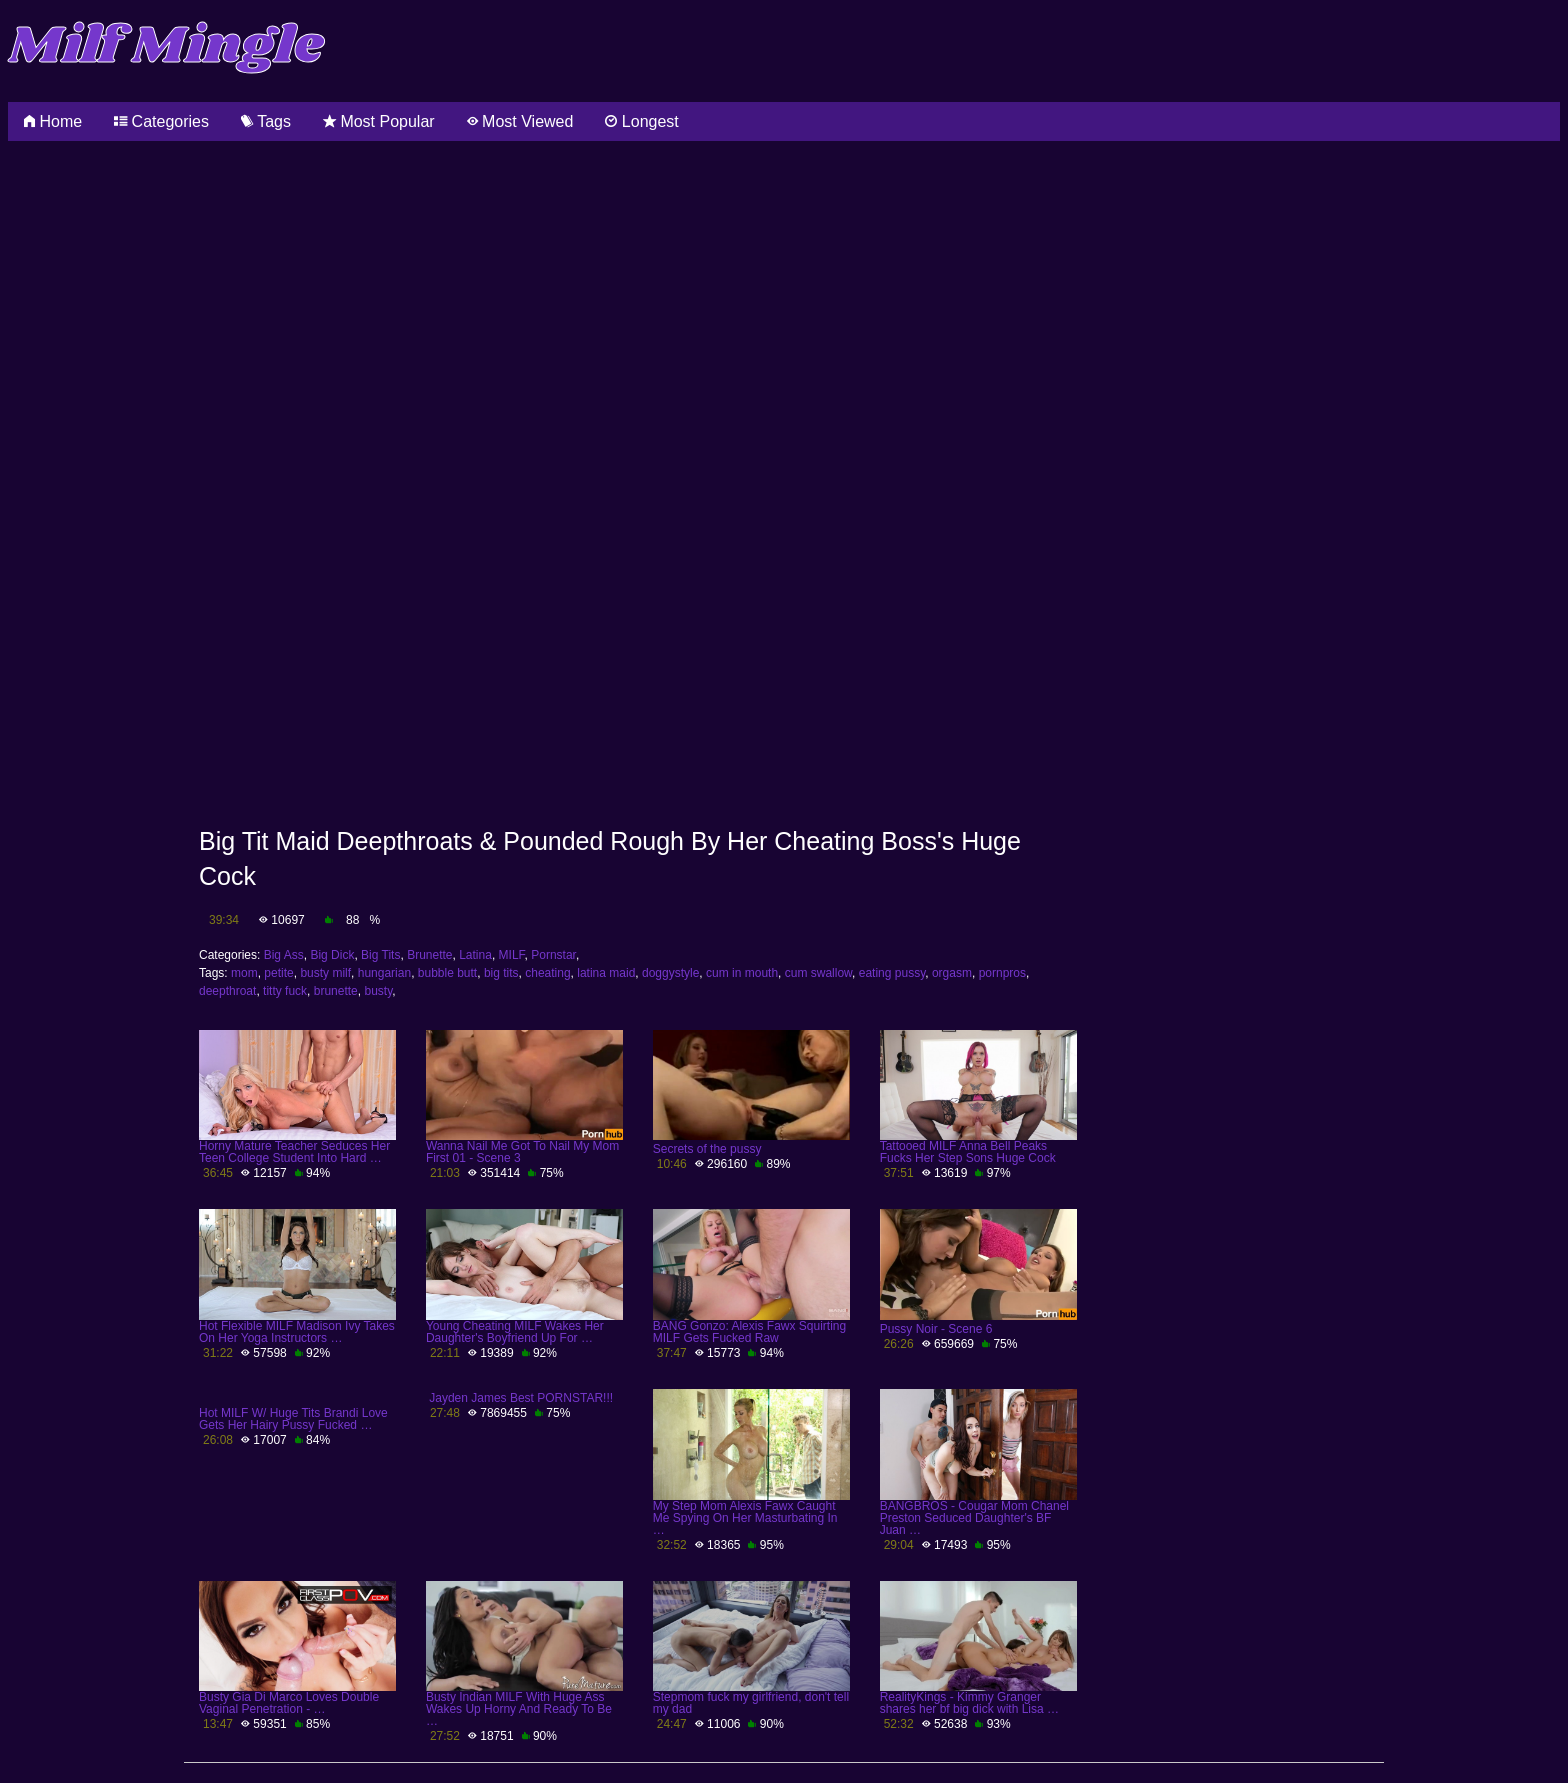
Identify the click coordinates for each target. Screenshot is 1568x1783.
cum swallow (818, 973)
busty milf (325, 973)
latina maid (606, 973)
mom (244, 973)
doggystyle (670, 973)
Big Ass (284, 955)
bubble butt (447, 973)
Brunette (429, 955)
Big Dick (332, 955)
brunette (336, 991)
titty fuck (285, 991)
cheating (547, 973)
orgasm (952, 973)
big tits (501, 973)
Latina (475, 955)
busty (378, 991)
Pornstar (553, 955)
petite (278, 973)
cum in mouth (742, 973)
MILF (512, 955)
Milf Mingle (166, 46)
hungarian (384, 973)
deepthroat (227, 991)
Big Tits (380, 955)
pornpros (1002, 973)
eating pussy (892, 973)
